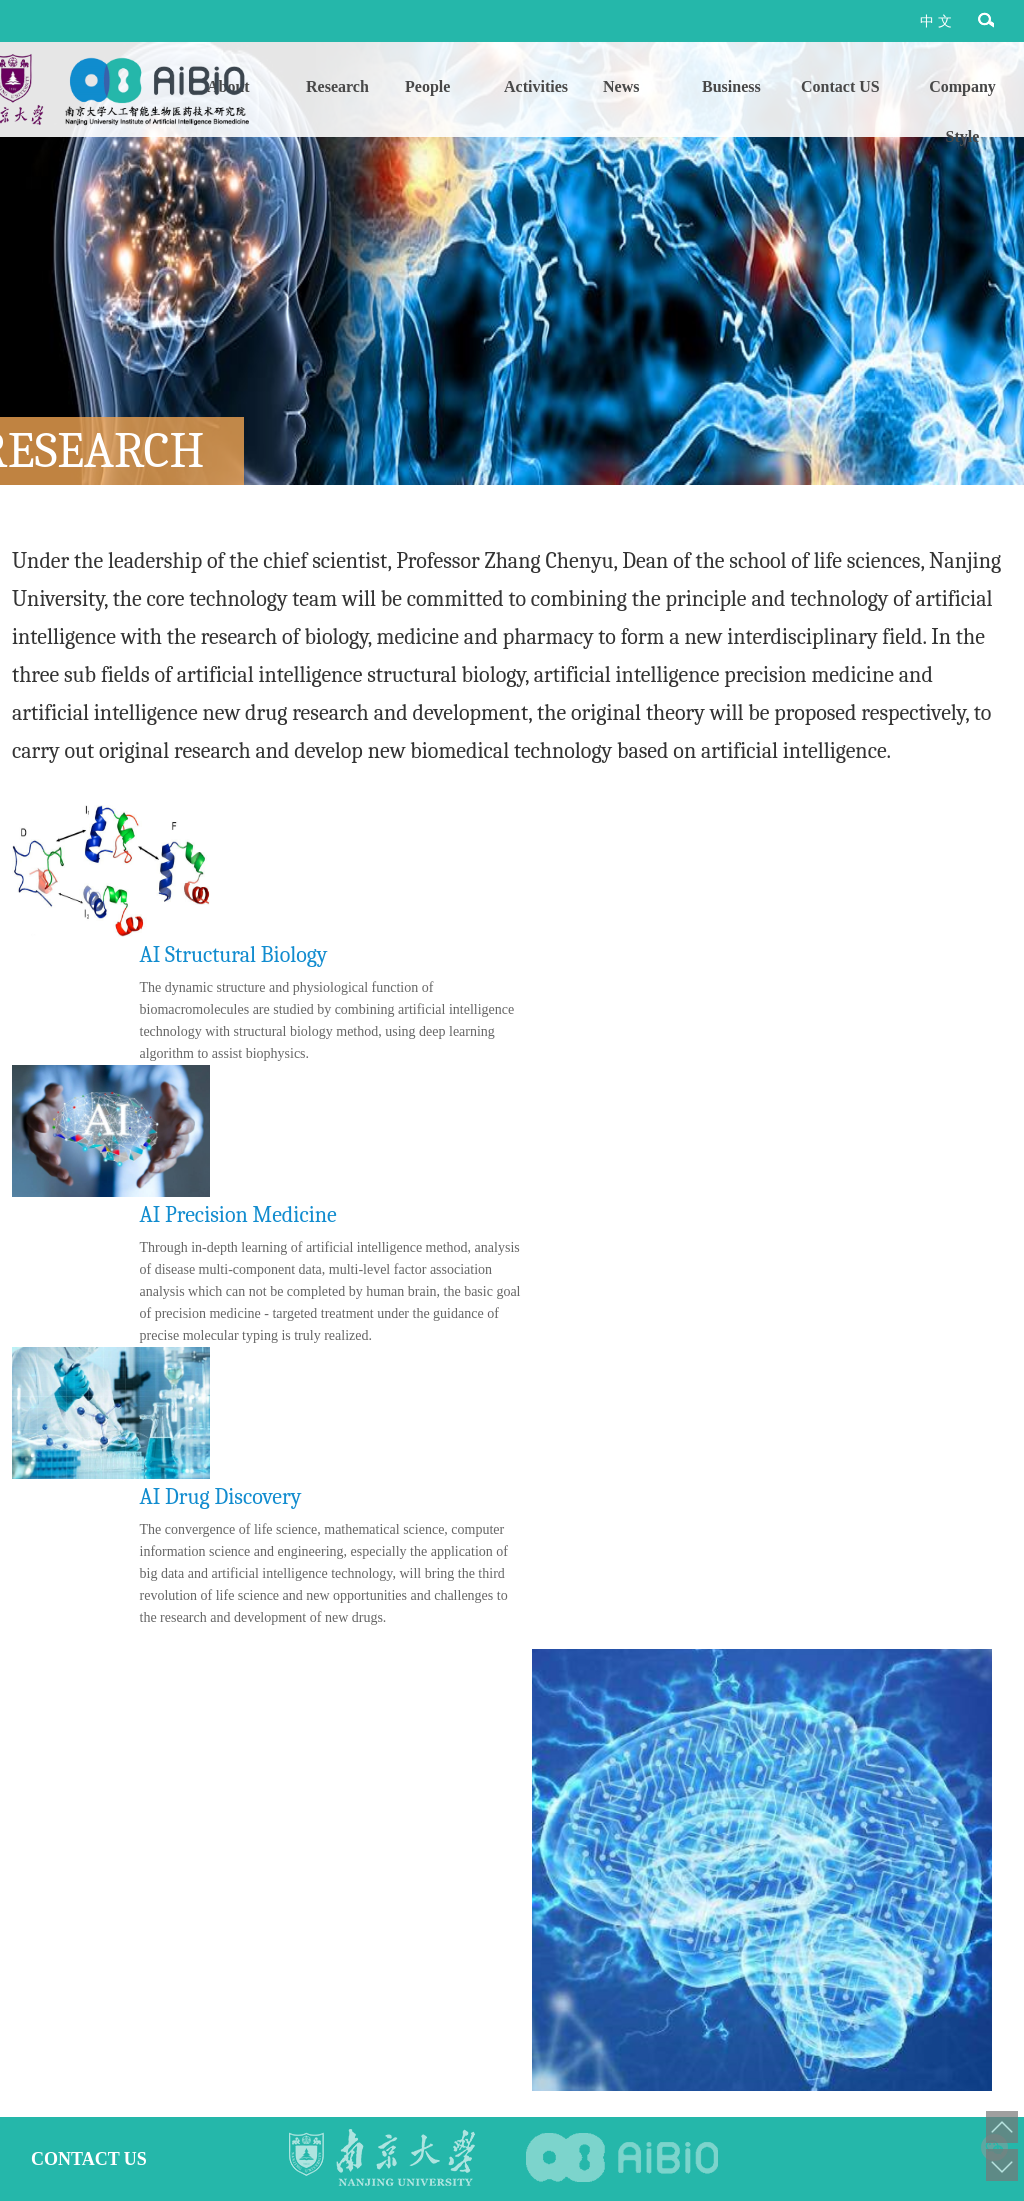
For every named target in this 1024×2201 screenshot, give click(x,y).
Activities (536, 86)
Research (337, 86)
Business (731, 86)
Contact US (840, 86)
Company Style (962, 95)
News (621, 86)
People (427, 86)
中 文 (936, 21)
